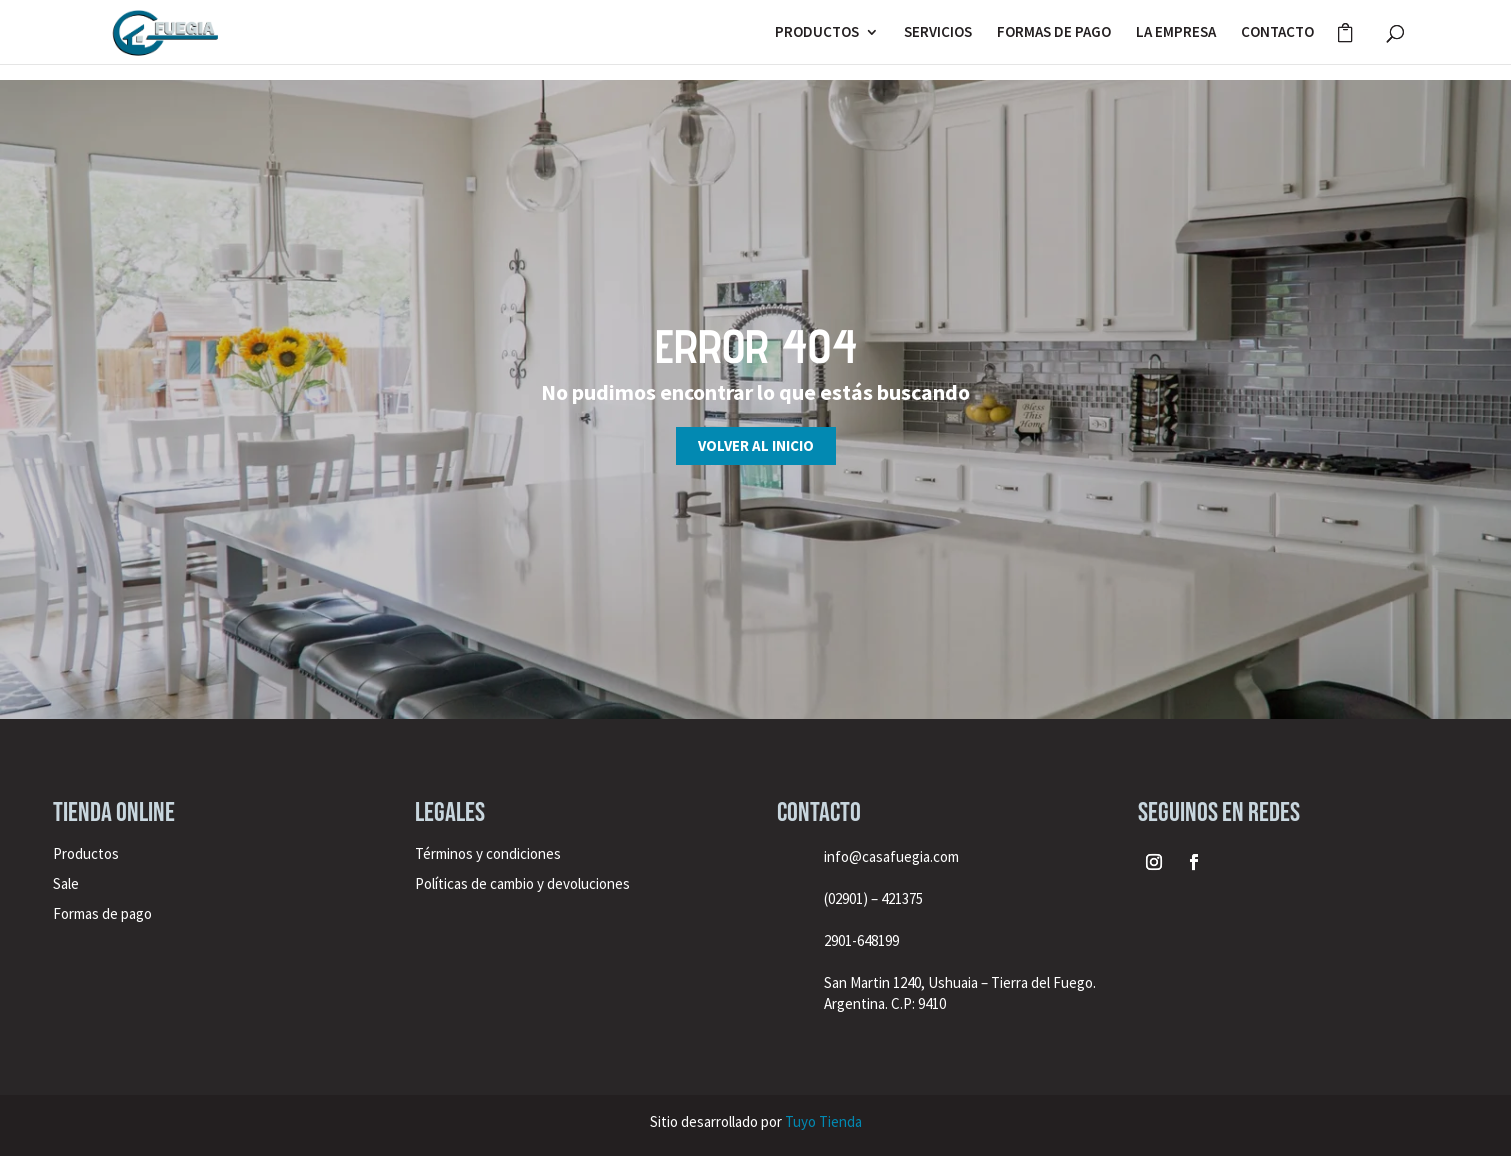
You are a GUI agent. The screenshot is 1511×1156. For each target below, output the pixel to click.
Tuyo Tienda (823, 1121)
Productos (86, 853)
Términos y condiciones (489, 853)
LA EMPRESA (1176, 33)
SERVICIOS (938, 33)
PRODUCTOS (817, 33)
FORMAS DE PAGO (1054, 33)
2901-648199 (861, 940)
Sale (66, 883)
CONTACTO (1277, 33)
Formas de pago (102, 913)
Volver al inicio (756, 445)
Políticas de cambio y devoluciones (522, 883)
